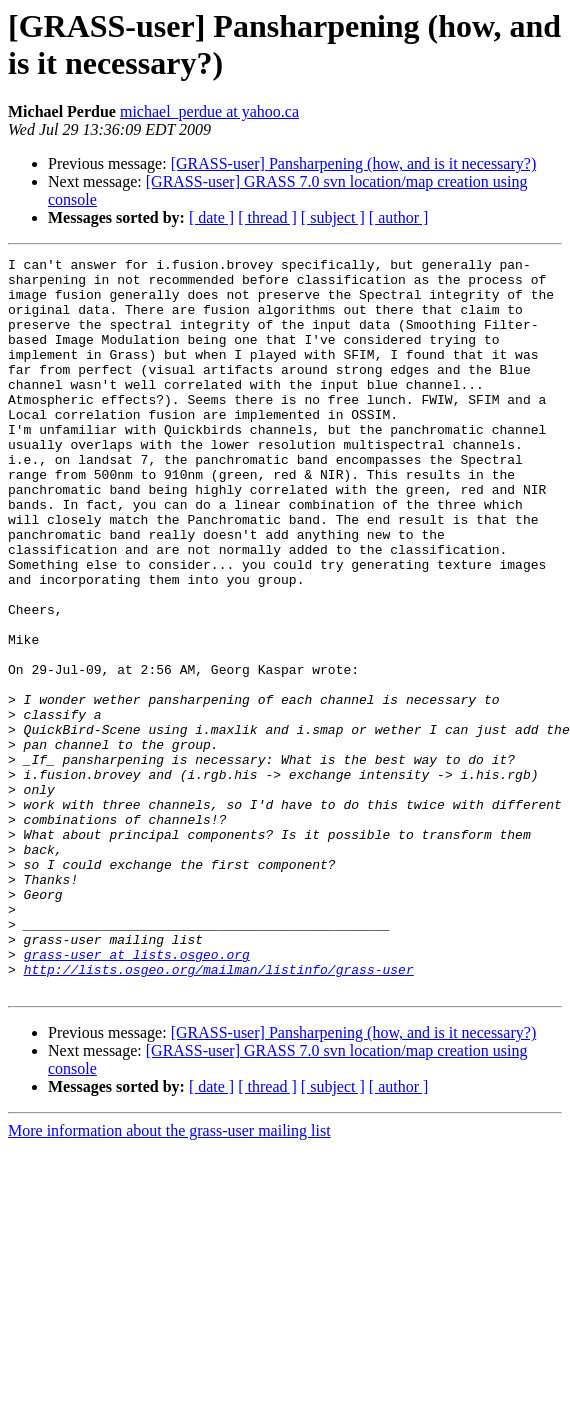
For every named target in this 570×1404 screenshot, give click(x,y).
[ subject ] (333, 217)
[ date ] (211, 217)
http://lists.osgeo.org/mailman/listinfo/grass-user (219, 1113)
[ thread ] (267, 217)
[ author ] (399, 217)
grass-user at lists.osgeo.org (137, 1095)
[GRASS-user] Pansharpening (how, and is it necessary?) (354, 163)
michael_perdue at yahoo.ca (209, 111)
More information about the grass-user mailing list (169, 1277)
